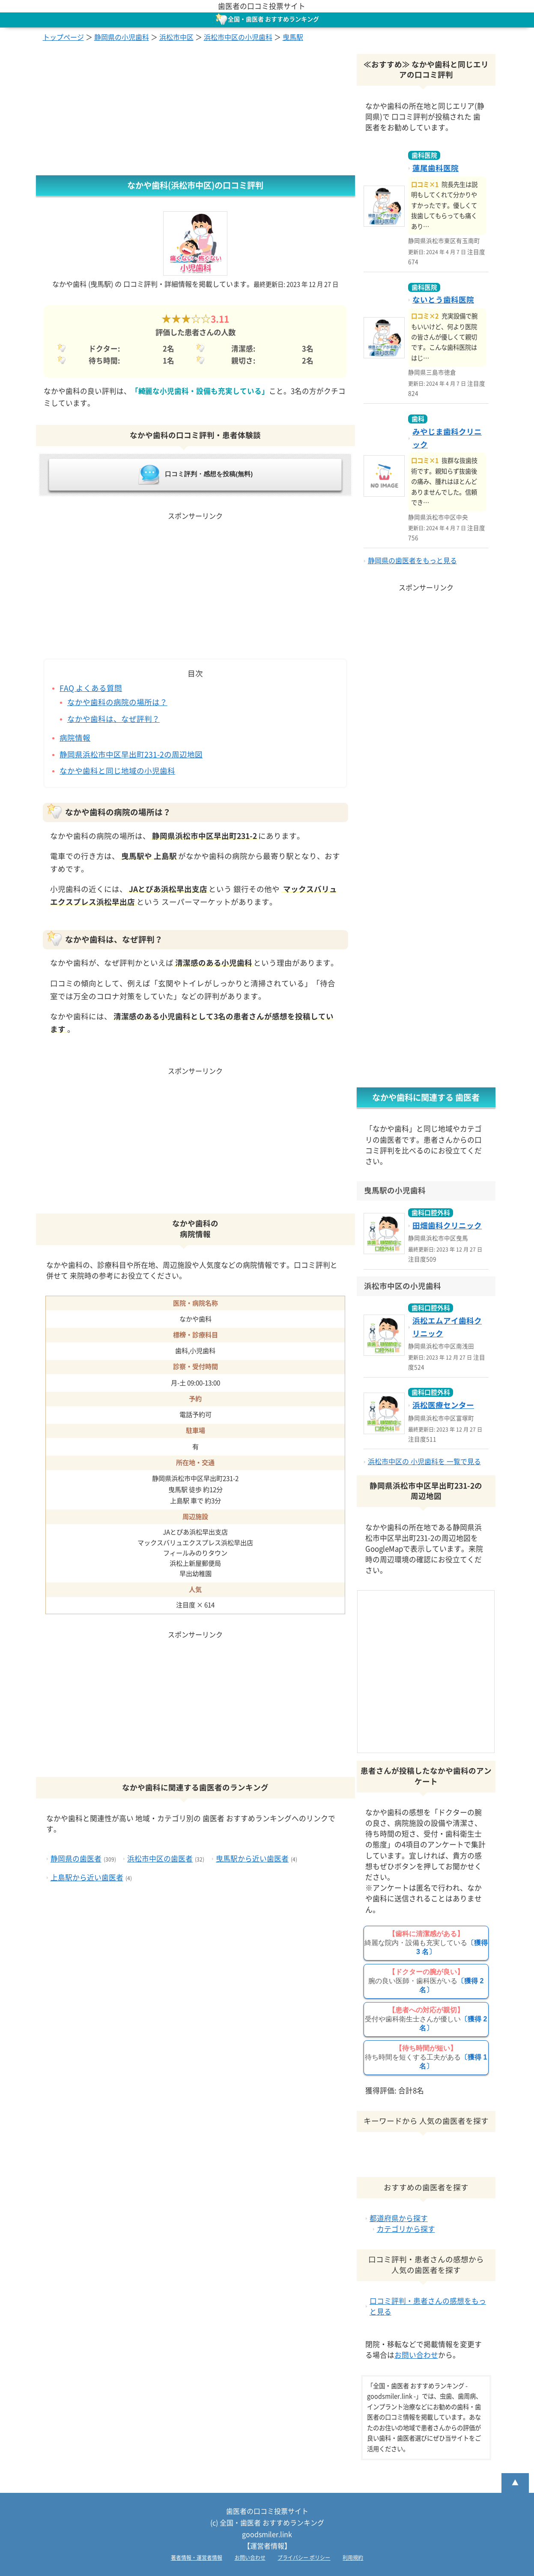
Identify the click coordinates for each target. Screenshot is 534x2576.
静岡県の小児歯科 (121, 37)
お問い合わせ (416, 2355)
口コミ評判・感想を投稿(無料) (195, 474)
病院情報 (75, 738)
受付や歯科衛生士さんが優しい (426, 2019)
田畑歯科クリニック (447, 1225)
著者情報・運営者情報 (196, 2557)
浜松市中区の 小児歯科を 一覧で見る (424, 1461)
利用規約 (353, 2557)
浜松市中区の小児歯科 (238, 37)
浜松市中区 (176, 37)
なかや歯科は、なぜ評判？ (113, 719)
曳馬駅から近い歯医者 (252, 1858)
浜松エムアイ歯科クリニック (447, 1327)
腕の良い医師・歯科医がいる (425, 1981)
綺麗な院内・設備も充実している (426, 1942)
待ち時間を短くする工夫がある (426, 2057)
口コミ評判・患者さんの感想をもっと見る (428, 2306)
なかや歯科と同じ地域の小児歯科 (117, 771)
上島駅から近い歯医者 (87, 1877)
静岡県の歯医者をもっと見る (412, 560)
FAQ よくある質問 (91, 688)
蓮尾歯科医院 (435, 168)
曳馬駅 (293, 37)
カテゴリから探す (406, 2229)
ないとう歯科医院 (443, 299)
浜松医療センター (443, 1405)
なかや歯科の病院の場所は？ (117, 702)
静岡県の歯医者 (76, 1858)
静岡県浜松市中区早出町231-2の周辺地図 (131, 754)
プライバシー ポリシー (303, 2557)
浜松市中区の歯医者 (160, 1858)
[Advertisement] (195, 111)
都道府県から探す (399, 2218)
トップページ (63, 37)
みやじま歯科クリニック (447, 438)
